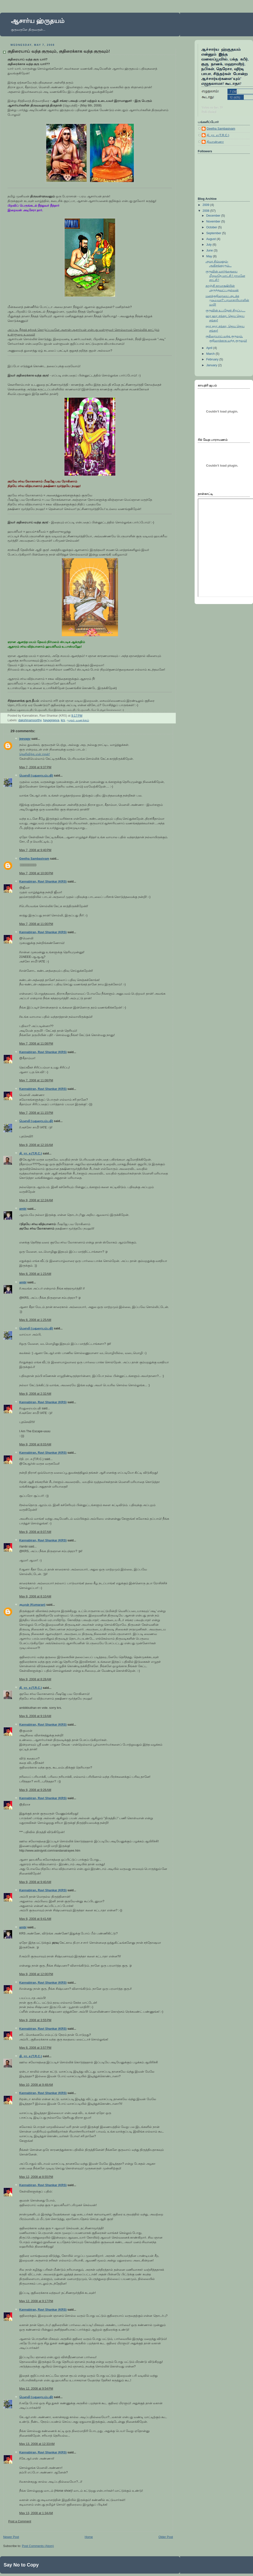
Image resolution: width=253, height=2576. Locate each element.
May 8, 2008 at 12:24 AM (36, 1200)
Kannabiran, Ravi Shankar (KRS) (43, 881)
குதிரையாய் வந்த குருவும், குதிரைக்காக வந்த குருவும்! (59, 51)
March (211, 354)
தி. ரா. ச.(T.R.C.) (30, 1153)
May (209, 256)
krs (63, 720)
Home (89, 2537)
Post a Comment (19, 2521)
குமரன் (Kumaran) (32, 1604)
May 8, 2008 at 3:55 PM (35, 2020)
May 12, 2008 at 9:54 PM (36, 2388)
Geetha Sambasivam (34, 858)
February (212, 359)
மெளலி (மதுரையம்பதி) (36, 775)
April (209, 348)
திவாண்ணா (215, 142)
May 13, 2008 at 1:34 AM (36, 2513)
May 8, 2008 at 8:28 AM (35, 1679)
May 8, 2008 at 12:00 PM (36, 1974)
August (211, 239)
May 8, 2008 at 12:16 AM (36, 1145)
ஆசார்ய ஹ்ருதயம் (37, 20)
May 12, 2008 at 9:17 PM (36, 2301)
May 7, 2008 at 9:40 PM (35, 850)
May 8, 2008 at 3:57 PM (35, 2047)
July (209, 244)
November (213, 221)
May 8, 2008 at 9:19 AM (35, 1716)
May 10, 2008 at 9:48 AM (36, 2084)
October (212, 227)
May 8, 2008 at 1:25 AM (35, 1320)
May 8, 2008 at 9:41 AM (35, 1919)
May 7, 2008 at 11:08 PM (36, 1043)
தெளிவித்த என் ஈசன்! (34, 754)
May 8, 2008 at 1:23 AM (35, 1274)
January (212, 365)
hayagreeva (51, 720)
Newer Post (11, 2537)
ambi (22, 1209)
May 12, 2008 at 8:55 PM (36, 2177)
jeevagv (24, 738)
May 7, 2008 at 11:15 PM (36, 1113)
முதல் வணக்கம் (78, 720)
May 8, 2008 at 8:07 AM (35, 1532)
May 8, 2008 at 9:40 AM (35, 1882)
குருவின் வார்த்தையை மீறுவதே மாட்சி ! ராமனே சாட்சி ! (225, 276)
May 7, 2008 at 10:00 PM (36, 873)
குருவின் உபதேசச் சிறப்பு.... (225, 310)
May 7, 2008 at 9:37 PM (35, 767)
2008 (206, 210)
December (213, 215)
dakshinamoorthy (29, 720)
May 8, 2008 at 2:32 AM (35, 1393)
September (214, 233)
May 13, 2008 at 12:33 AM (36, 2444)
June (210, 250)
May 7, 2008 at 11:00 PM (36, 924)
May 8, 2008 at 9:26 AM (35, 1790)
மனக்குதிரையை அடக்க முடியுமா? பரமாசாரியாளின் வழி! (227, 300)
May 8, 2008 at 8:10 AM (35, 1596)
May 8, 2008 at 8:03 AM (35, 1444)
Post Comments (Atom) (38, 2546)
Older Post (165, 2537)
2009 (206, 205)
